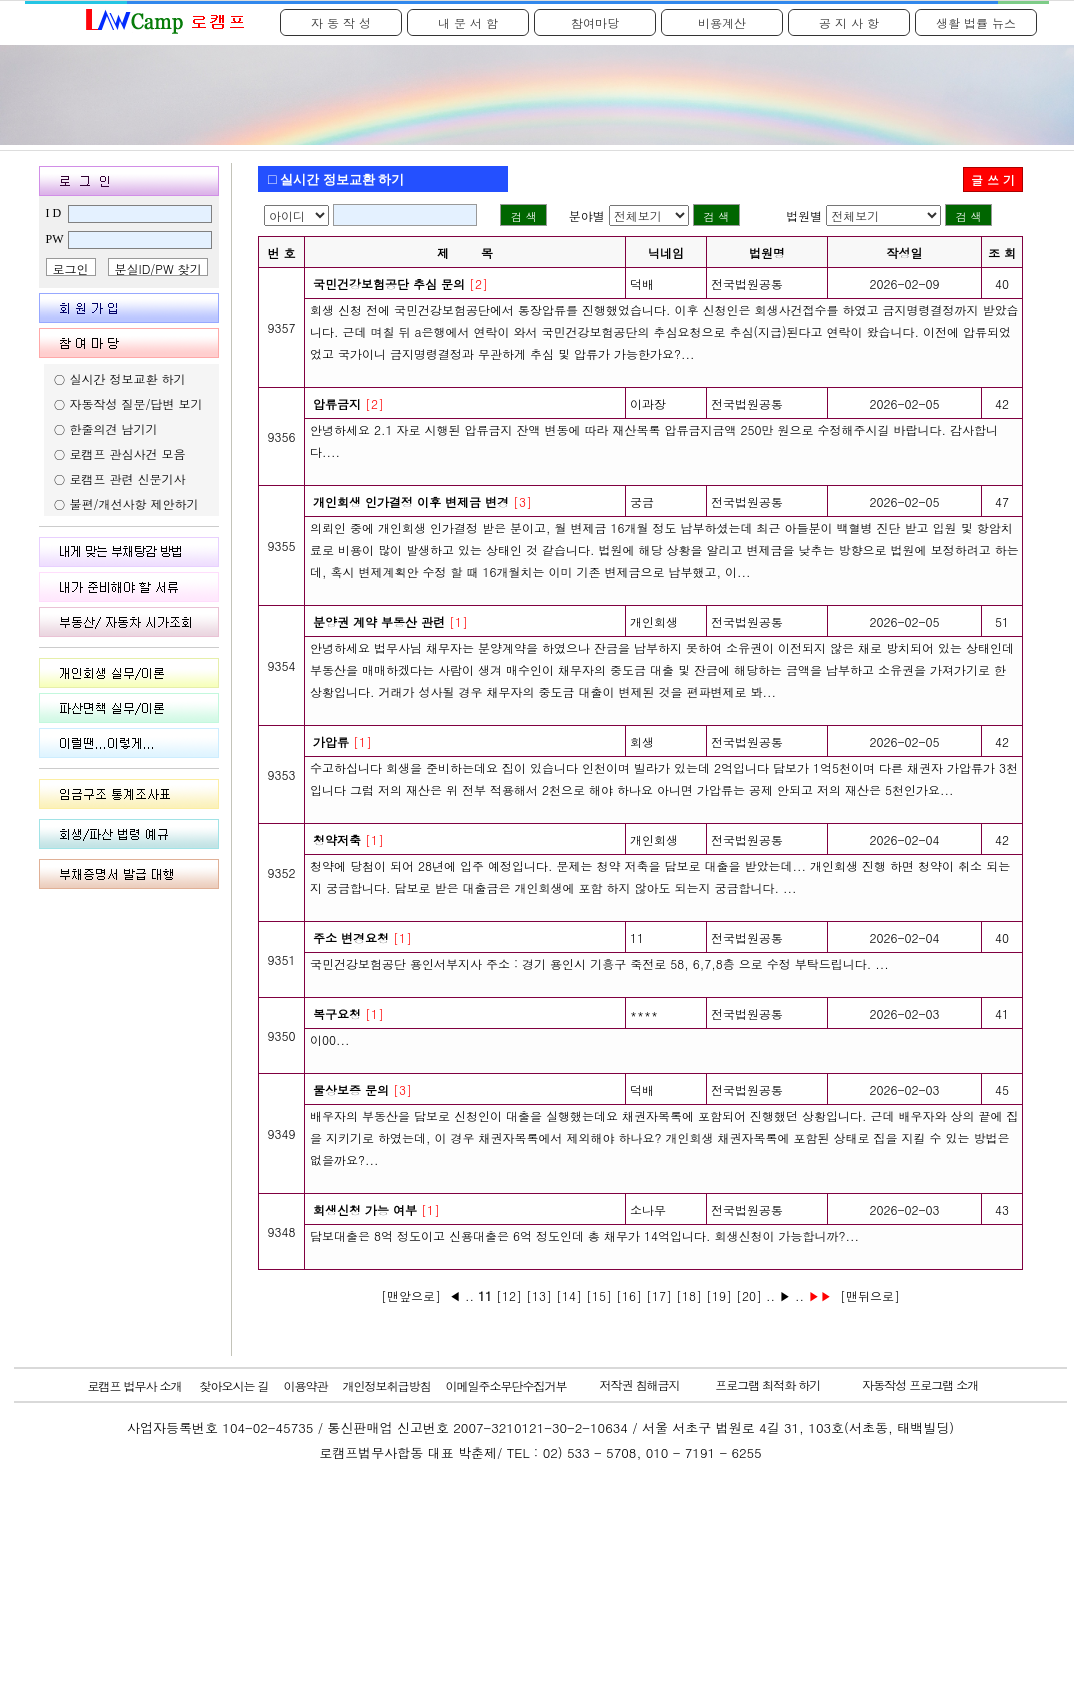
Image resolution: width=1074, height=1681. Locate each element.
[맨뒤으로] (870, 1295)
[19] (719, 1295)
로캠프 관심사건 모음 (128, 453)
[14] (569, 1295)
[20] (749, 1295)
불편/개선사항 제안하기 (134, 503)
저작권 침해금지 (640, 1384)
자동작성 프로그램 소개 (920, 1384)
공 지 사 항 (849, 22)
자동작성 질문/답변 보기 (136, 403)
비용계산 (722, 22)
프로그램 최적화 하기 (767, 1384)
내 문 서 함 (468, 22)
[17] (659, 1295)
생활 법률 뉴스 (976, 22)
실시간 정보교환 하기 (128, 378)
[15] (599, 1295)
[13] (539, 1295)
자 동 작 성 (341, 22)
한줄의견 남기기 (114, 428)
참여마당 (595, 22)
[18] (689, 1295)
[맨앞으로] (411, 1295)
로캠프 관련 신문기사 (128, 478)
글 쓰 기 (993, 179)
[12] (509, 1295)
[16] (629, 1295)
